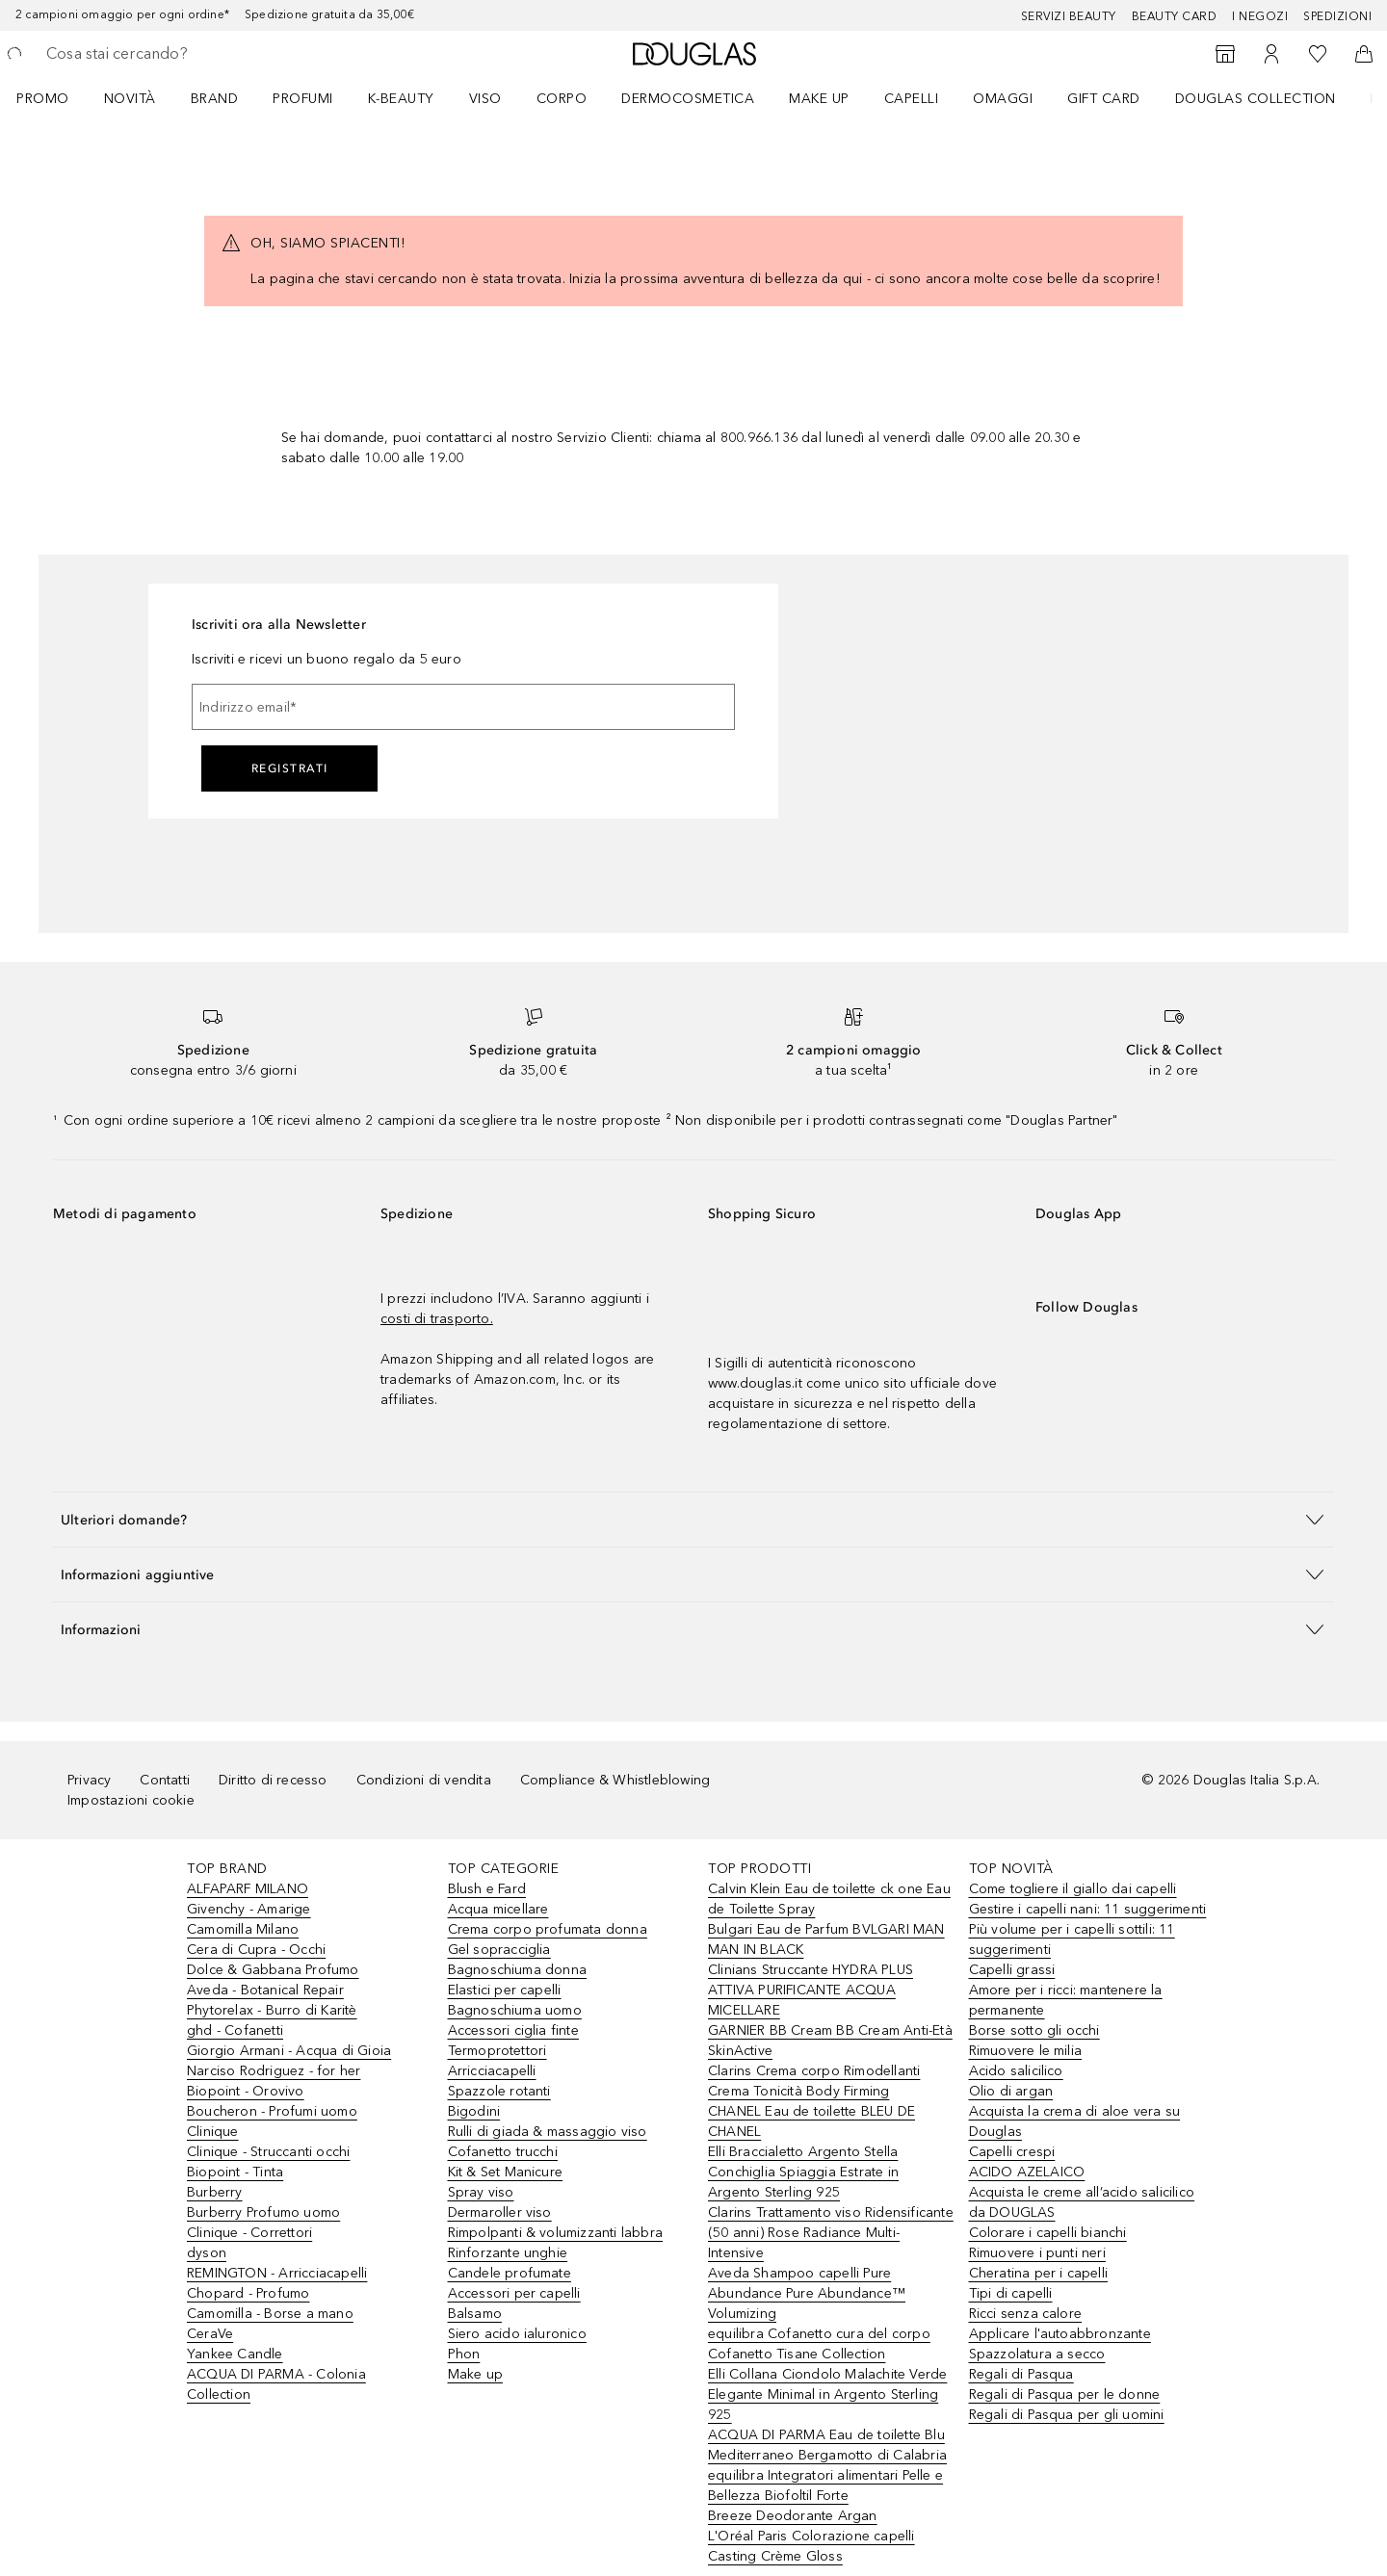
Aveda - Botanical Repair (265, 1990)
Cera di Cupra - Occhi (256, 1949)
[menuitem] (55, 98)
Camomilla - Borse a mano (270, 2313)
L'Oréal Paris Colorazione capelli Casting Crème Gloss (811, 2546)
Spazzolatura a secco (1037, 2354)
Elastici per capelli (505, 1990)
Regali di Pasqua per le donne (1065, 2394)
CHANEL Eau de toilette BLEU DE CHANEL (811, 2121)
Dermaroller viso (500, 2212)
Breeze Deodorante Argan (792, 2516)
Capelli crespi (1012, 2152)
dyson (206, 2253)
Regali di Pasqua (1021, 2374)
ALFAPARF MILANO (247, 1889)
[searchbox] (188, 54)
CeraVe (210, 2334)
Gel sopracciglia (499, 1949)
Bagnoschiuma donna (518, 1970)
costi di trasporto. (436, 1319)
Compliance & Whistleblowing (615, 1780)
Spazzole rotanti (499, 2091)
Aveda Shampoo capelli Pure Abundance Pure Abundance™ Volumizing (806, 2293)
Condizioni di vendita (423, 1780)
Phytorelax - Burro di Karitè (272, 2010)
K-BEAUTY (401, 99)
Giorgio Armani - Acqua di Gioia (289, 2051)
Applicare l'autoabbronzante (1060, 2334)
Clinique (213, 2131)
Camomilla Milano (243, 1929)
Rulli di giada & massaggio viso (547, 2131)
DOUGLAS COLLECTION (1255, 99)
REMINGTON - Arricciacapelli (277, 2273)
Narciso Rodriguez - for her (273, 2071)
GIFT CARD (1103, 99)
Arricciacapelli (492, 2071)
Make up (819, 99)
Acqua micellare (498, 1909)
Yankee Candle (235, 2354)
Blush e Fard (487, 1889)
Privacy (89, 1780)
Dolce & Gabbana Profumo (273, 1970)
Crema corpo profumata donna (547, 1929)
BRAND (215, 99)
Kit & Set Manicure (505, 2172)
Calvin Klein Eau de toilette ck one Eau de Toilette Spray (829, 1899)
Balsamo (475, 2313)
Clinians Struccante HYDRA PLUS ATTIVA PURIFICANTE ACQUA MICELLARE (810, 1990)
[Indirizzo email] (463, 707)
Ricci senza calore (1026, 2313)
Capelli (911, 99)
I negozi (1260, 16)
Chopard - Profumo (248, 2293)
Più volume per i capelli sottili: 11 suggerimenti (1072, 1939)
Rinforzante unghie (508, 2253)
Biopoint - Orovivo (245, 2091)
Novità (130, 99)
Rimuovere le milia (1026, 2051)
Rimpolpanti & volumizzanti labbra (556, 2233)
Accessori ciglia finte (513, 2030)
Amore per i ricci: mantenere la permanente (1066, 2000)
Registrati (289, 768)
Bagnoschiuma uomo (515, 2010)
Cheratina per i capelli (1039, 2273)
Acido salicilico (1016, 2071)
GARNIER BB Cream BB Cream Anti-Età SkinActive (830, 2040)
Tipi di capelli (1011, 2293)
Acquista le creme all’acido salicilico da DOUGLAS (1082, 2202)
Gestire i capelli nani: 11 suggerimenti (1088, 1909)
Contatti (165, 1780)
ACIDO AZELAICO (1027, 2172)
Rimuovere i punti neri (1037, 2253)
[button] (693, 1519)
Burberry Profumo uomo (263, 2212)
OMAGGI (1003, 99)
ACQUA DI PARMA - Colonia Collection (276, 2384)
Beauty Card (1174, 16)
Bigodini (474, 2111)
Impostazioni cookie (131, 1800)
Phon (464, 2354)
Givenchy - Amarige (249, 1909)
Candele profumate (509, 2273)
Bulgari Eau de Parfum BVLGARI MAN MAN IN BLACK (826, 1939)
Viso (485, 99)
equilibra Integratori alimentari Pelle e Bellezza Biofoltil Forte (825, 2485)
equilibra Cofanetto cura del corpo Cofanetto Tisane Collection (819, 2344)
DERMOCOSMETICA (687, 99)
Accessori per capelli (514, 2293)
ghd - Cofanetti (235, 2030)
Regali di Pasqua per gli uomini (1067, 2415)
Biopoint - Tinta (235, 2172)
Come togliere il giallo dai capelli (1073, 1889)
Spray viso (481, 2192)
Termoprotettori (497, 2051)
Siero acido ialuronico (517, 2334)
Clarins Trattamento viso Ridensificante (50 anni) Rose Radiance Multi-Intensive (831, 2232)
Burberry (215, 2192)
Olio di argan (1011, 2091)
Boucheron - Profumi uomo (272, 2111)
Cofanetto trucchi (503, 2152)
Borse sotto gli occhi (1034, 2030)
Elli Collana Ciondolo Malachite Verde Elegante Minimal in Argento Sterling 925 (827, 2394)
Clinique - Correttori (249, 2233)
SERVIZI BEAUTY (1068, 16)
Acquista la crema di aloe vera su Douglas (1075, 2121)
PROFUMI (303, 99)
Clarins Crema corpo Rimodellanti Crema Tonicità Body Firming (814, 2081)
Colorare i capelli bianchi (1048, 2233)
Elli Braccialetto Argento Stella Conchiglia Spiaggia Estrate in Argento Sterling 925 (803, 2172)
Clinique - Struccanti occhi (268, 2152)
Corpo (562, 99)
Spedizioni (1337, 16)
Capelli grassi (1012, 1970)
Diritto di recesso (273, 1780)
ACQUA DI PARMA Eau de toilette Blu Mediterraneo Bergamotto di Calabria (827, 2445)
